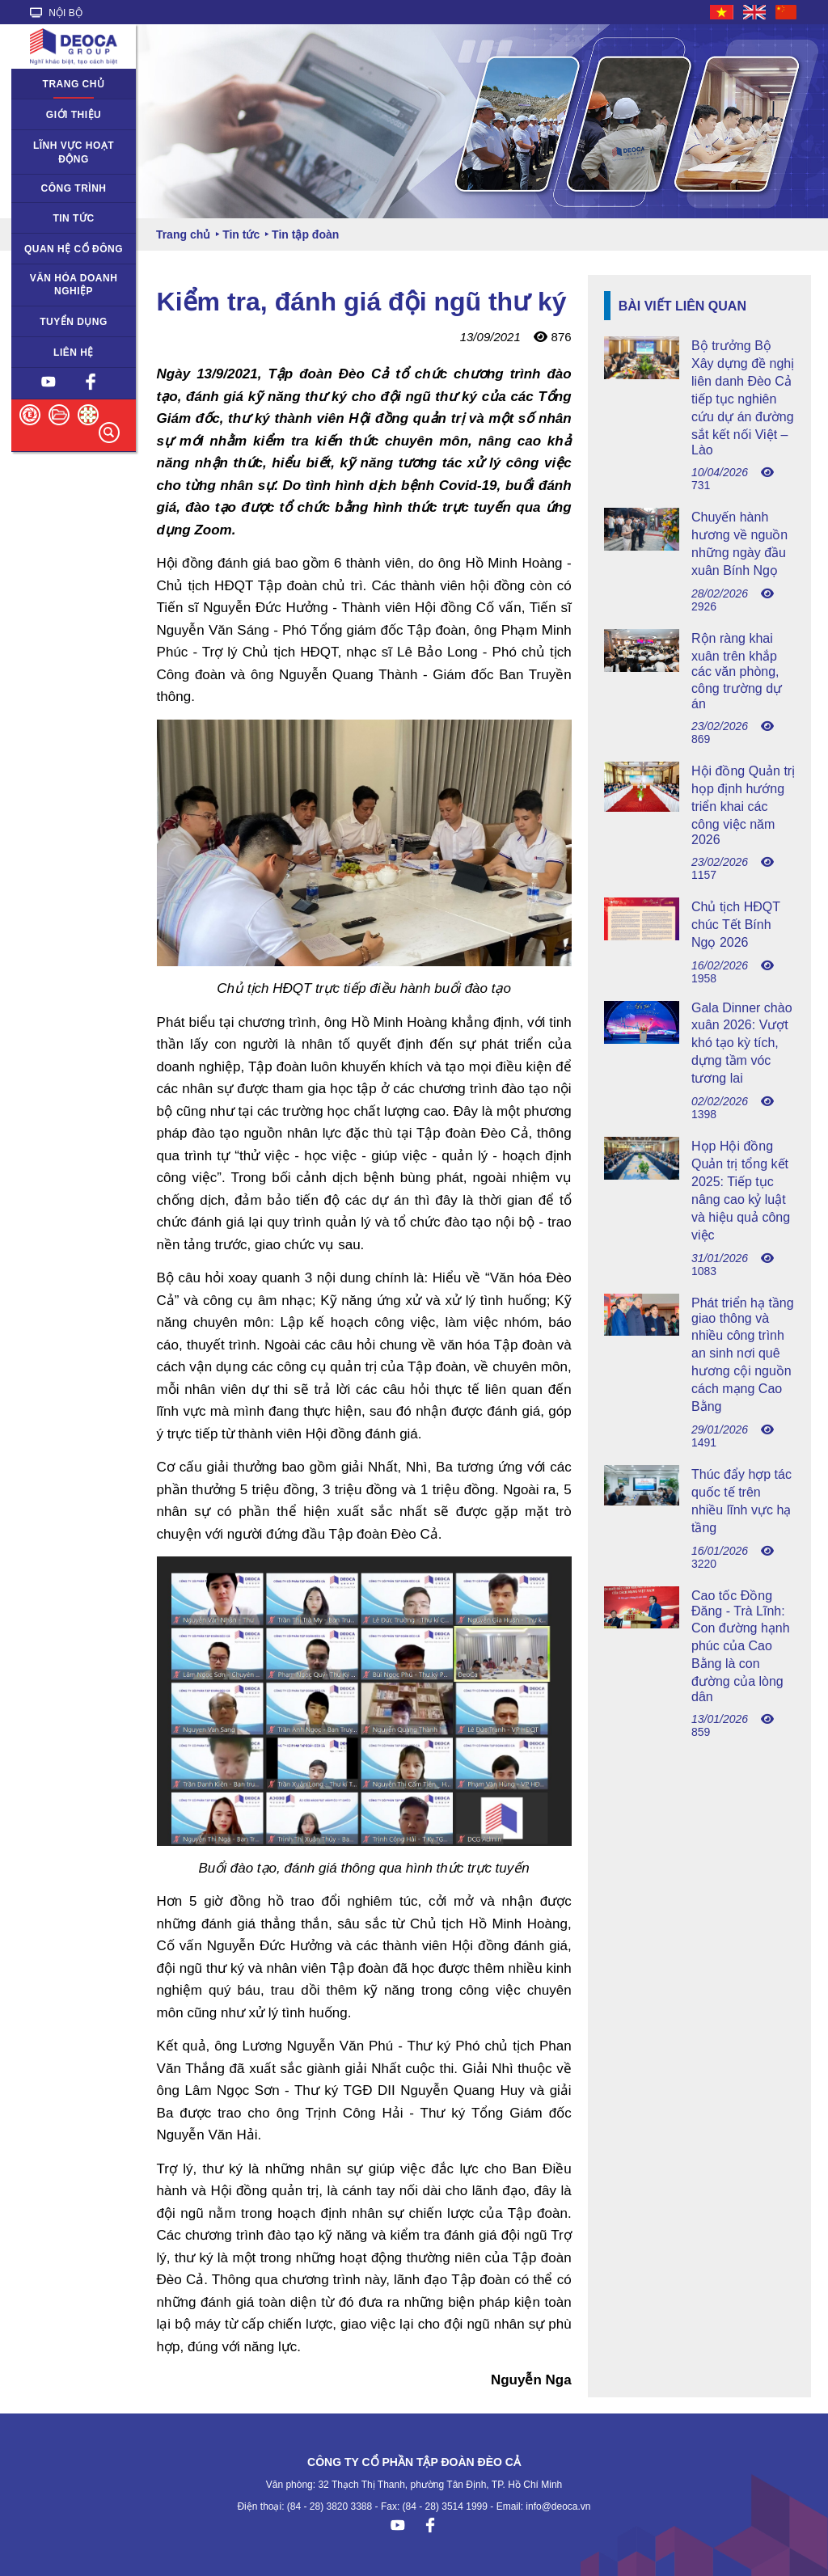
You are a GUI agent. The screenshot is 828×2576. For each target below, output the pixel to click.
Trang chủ (74, 84)
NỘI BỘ (56, 13)
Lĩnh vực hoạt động (73, 152)
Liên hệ (73, 352)
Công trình (74, 188)
